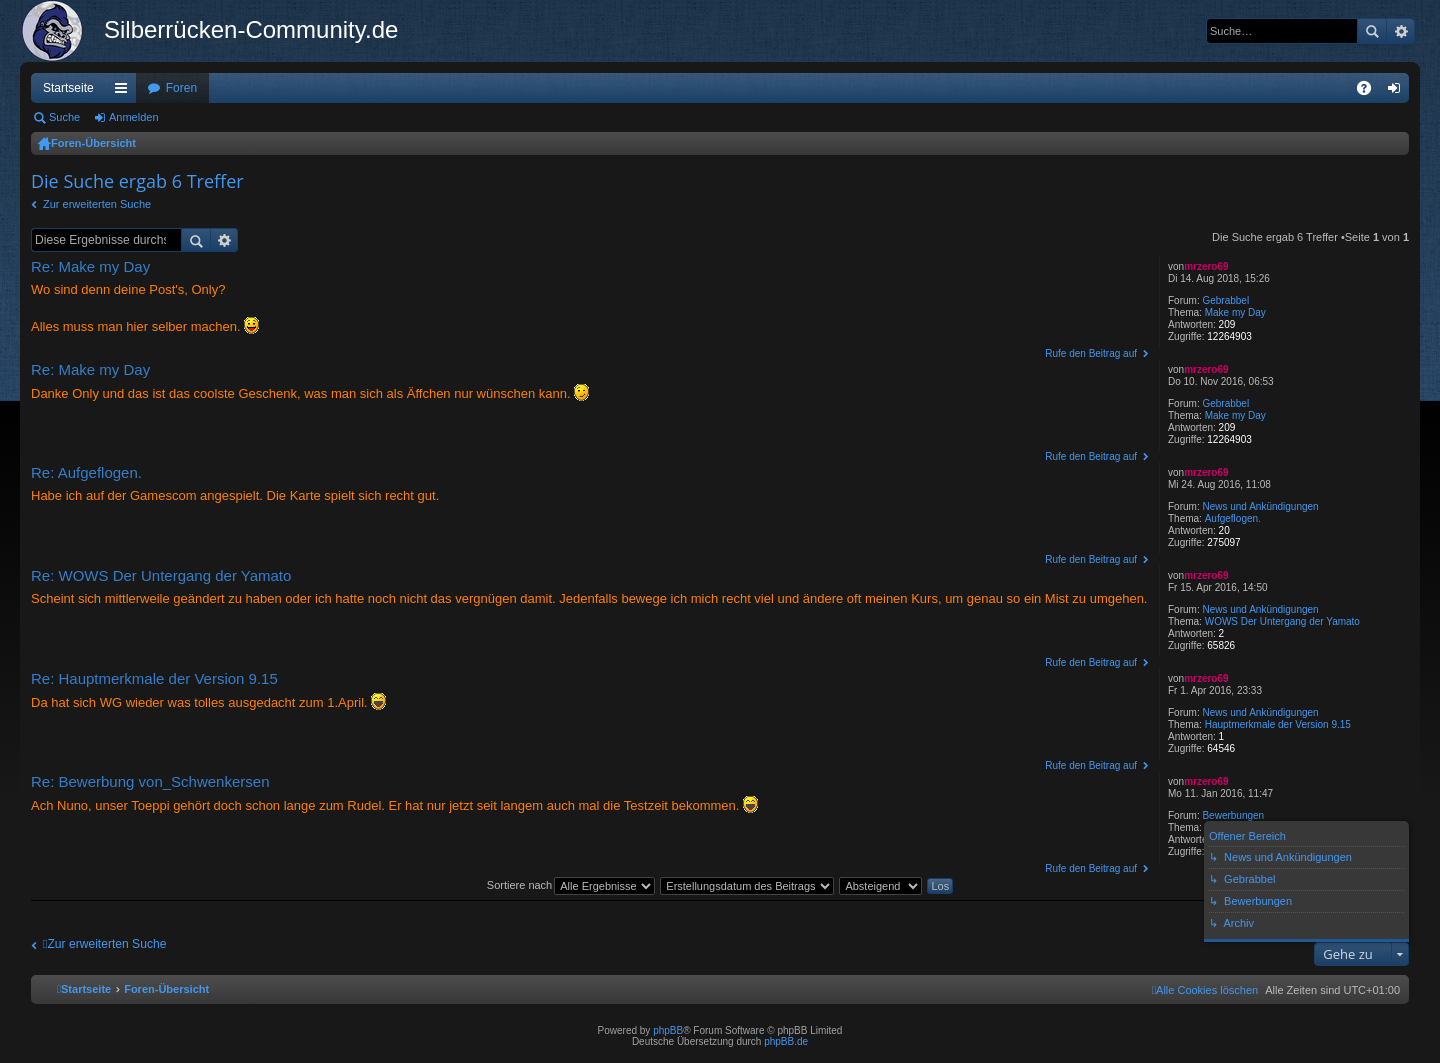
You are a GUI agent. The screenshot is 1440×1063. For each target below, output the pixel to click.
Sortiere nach (519, 885)
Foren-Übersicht (93, 143)
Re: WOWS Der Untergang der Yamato (161, 575)
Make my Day (1235, 312)
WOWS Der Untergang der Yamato (1282, 621)
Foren (181, 88)
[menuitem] (1205, 990)
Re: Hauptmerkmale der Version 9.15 (154, 678)
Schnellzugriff (125, 92)
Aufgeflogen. (1233, 518)
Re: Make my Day (90, 266)
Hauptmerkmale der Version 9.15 (1278, 724)
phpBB (668, 1030)
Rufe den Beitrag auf (1091, 353)
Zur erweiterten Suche (97, 204)
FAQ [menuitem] (1370, 92)
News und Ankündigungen (1260, 506)
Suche (1372, 31)
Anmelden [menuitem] (1398, 92)
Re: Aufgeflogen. (86, 472)
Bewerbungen (1233, 815)
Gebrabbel (1225, 300)
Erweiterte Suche (1400, 31)
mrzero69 (1206, 266)
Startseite (68, 88)
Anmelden (134, 117)
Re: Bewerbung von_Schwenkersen (150, 781)
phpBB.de (786, 1041)
